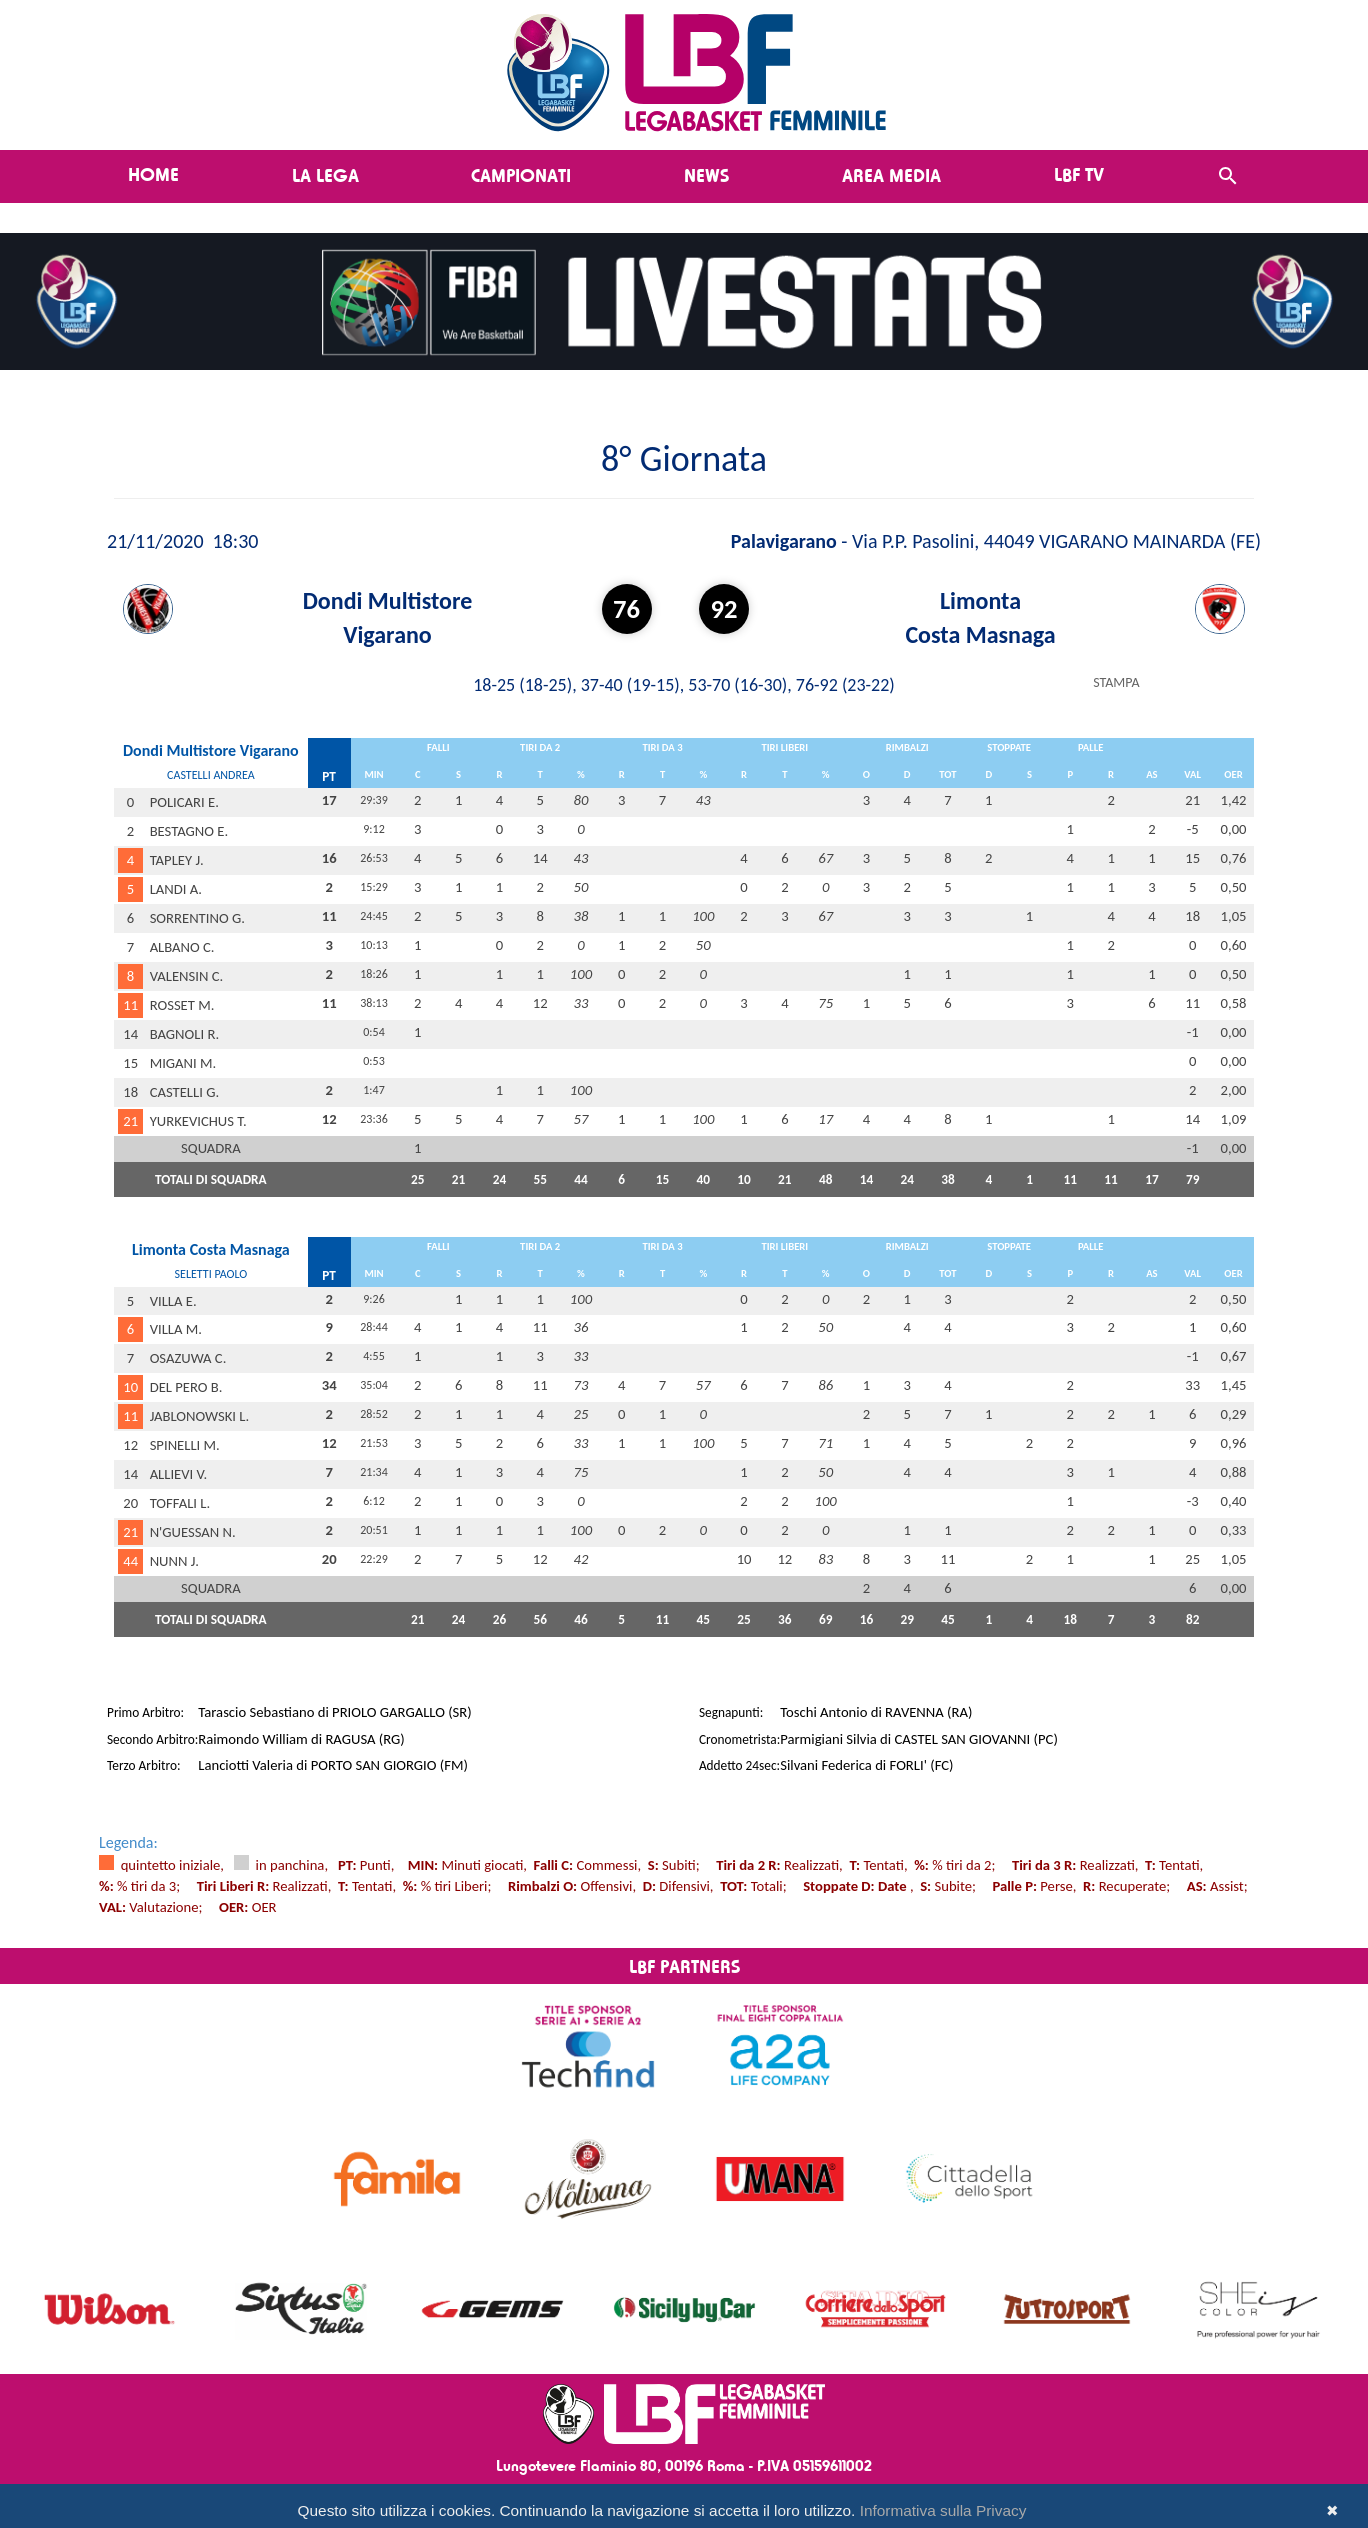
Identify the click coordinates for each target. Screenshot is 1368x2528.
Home (153, 174)
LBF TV (1079, 174)
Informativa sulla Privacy (943, 2510)
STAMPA (1116, 682)
